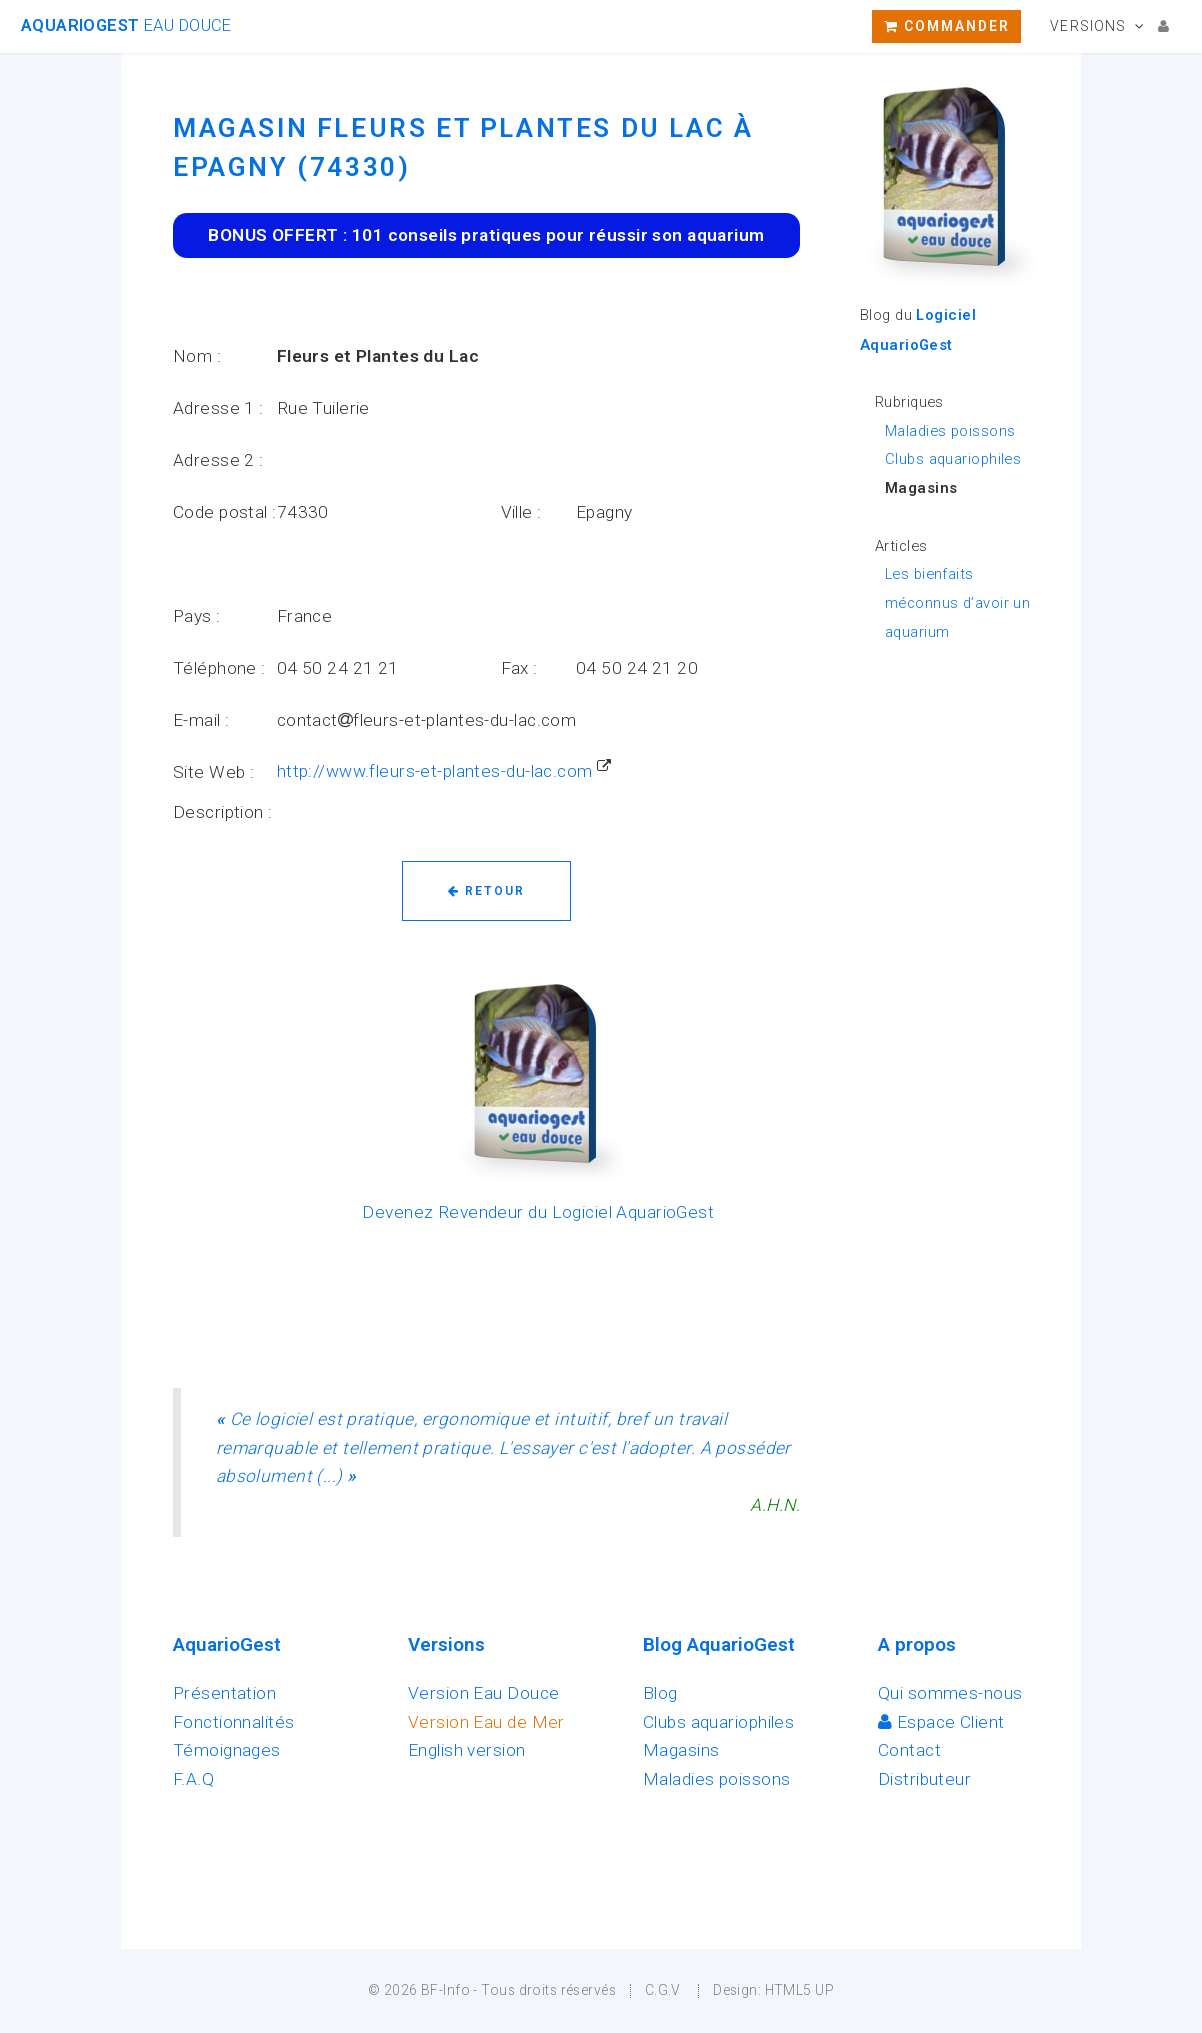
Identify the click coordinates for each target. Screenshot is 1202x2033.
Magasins (681, 1750)
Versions (1087, 26)
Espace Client (941, 1722)
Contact (909, 1750)
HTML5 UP (799, 1990)
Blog (660, 1693)
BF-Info (445, 1990)
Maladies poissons (950, 431)
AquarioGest (126, 25)
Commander (947, 26)
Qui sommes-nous (950, 1693)
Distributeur (924, 1779)
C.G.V (663, 1990)
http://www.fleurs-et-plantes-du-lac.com (435, 771)
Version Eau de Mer (486, 1722)
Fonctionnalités (234, 1722)
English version (467, 1750)
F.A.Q (193, 1779)
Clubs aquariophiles (953, 459)
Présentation (224, 1693)
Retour (486, 891)
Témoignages (227, 1750)
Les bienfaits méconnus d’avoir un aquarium (957, 602)
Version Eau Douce (483, 1693)
